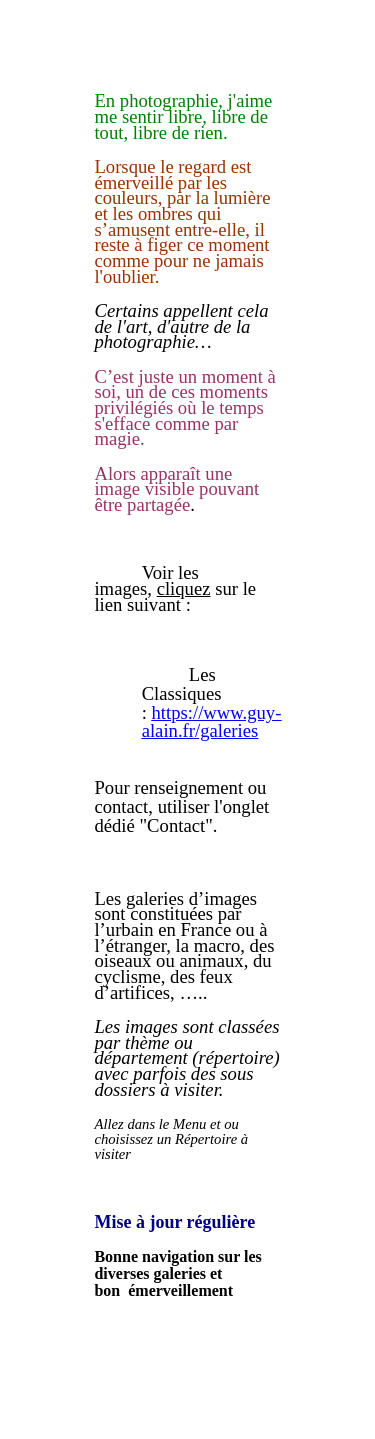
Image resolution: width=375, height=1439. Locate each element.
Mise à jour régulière (174, 1222)
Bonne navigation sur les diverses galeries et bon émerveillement (177, 1273)
